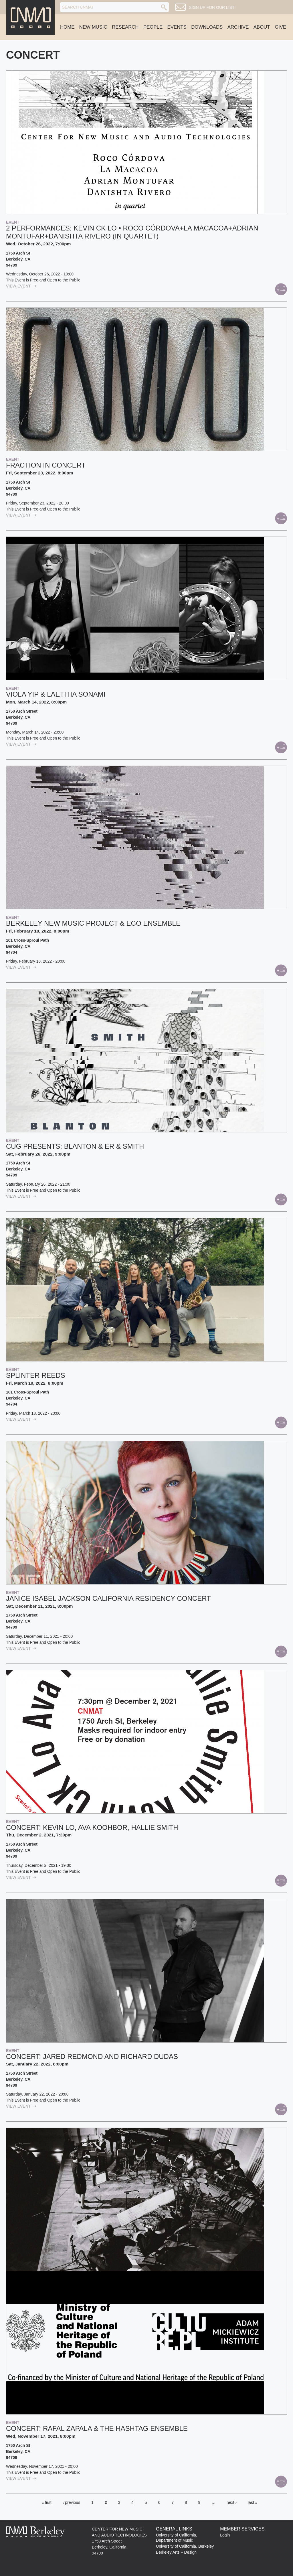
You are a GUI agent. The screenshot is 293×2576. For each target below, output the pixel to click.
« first (47, 2502)
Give (280, 27)
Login (225, 2535)
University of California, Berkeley (185, 2546)
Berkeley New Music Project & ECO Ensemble (93, 923)
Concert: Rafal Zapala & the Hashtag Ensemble (97, 2428)
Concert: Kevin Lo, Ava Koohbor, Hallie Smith (92, 1827)
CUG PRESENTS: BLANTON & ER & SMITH (75, 1146)
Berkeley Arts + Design (176, 2552)
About (262, 27)
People (153, 27)
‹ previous (71, 2502)
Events (177, 27)
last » (252, 2502)
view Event (21, 286)
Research (125, 27)
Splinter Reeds (35, 1375)
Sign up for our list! (212, 7)
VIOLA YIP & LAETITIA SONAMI (55, 694)
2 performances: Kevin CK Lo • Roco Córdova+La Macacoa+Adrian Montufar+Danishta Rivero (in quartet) (132, 232)
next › (232, 2502)
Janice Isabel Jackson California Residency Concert (108, 1598)
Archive (238, 27)
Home (67, 27)
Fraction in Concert (46, 465)
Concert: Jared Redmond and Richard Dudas (92, 2056)
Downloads (207, 27)
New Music (93, 27)
